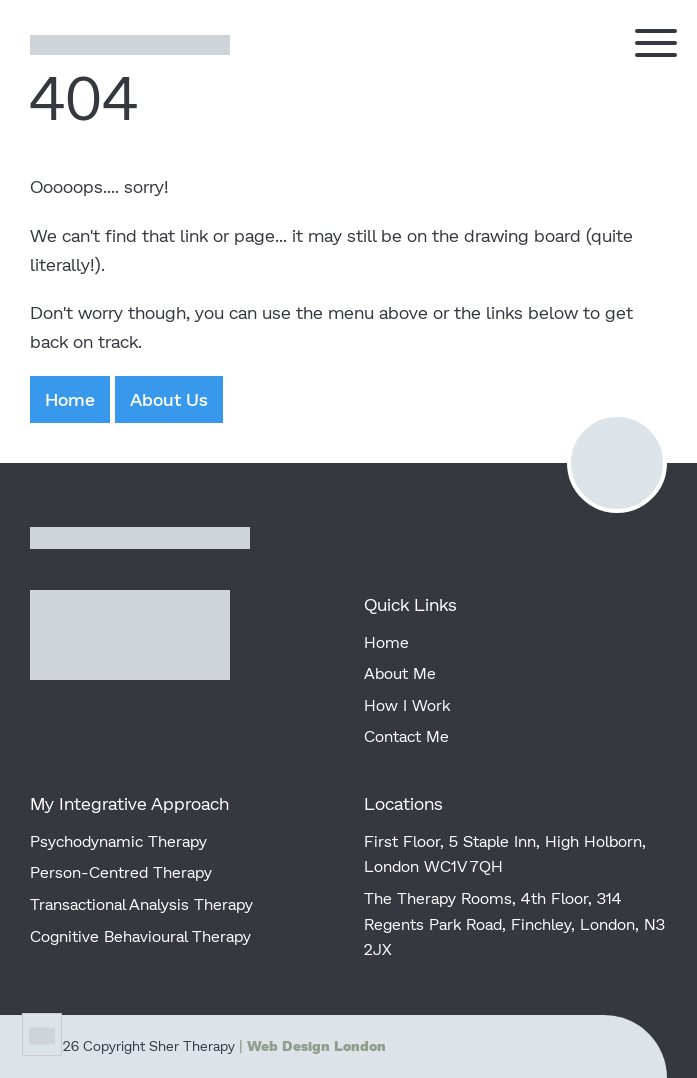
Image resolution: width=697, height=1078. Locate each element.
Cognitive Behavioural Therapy (140, 935)
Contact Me (406, 735)
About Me (400, 672)
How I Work (407, 704)
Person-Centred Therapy (121, 871)
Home (70, 399)
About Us (169, 399)
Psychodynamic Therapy (118, 840)
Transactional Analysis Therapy (141, 903)
